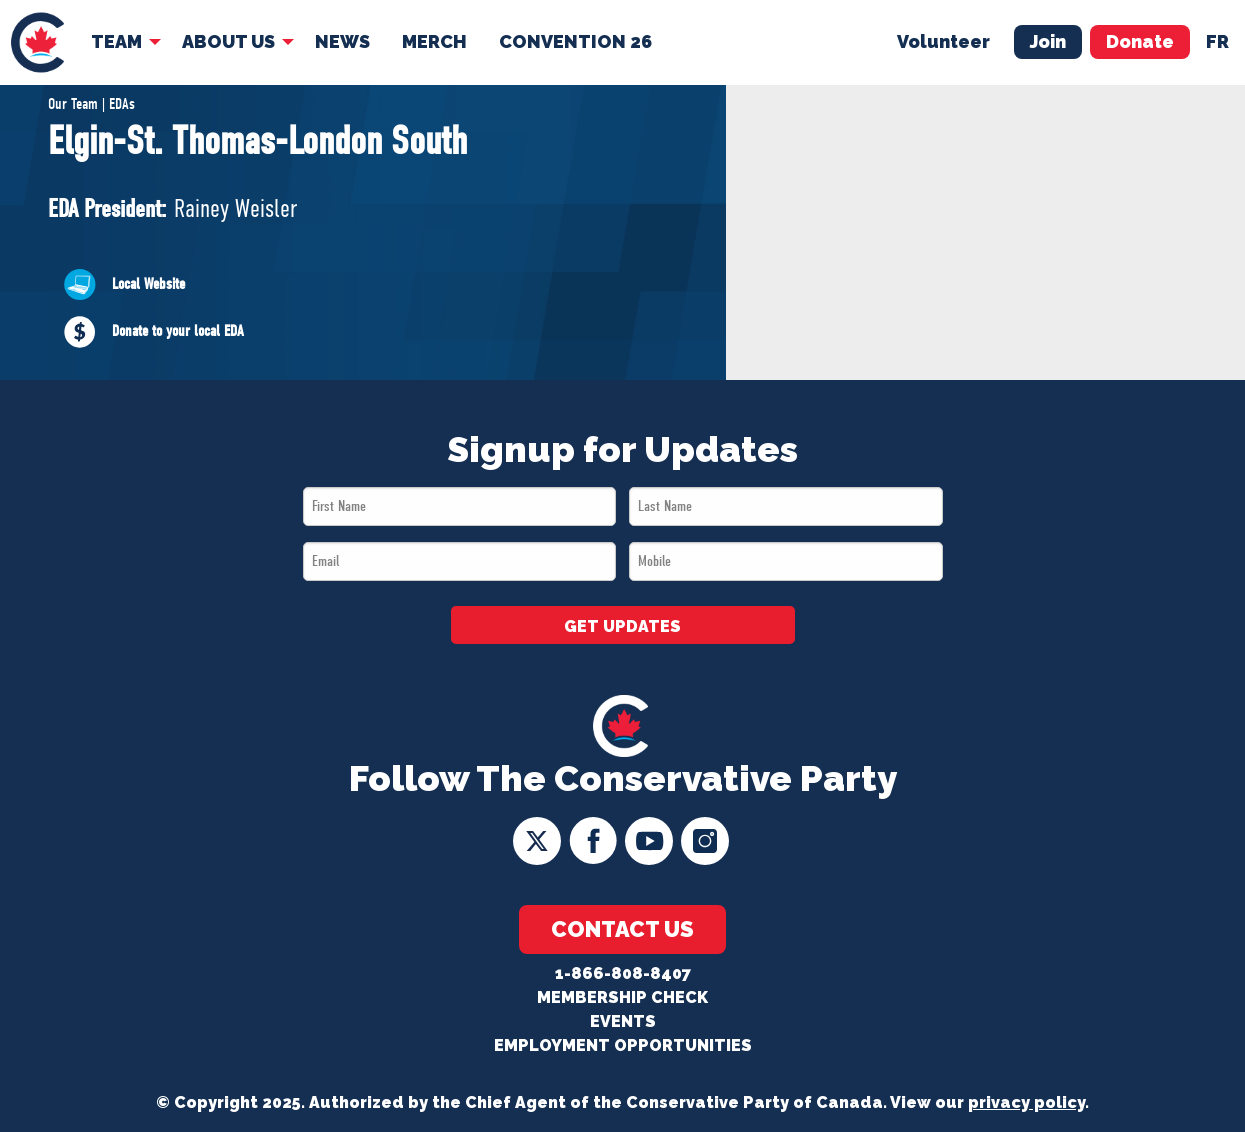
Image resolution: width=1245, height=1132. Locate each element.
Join (1048, 41)
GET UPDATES (622, 626)
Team (116, 41)
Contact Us (622, 929)
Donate (1140, 41)
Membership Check (622, 997)
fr (1217, 41)
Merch (434, 41)
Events (623, 1021)
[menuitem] (37, 42)
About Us (228, 41)
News (342, 41)
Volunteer (943, 41)
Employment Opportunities (623, 1045)
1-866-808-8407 (623, 973)
